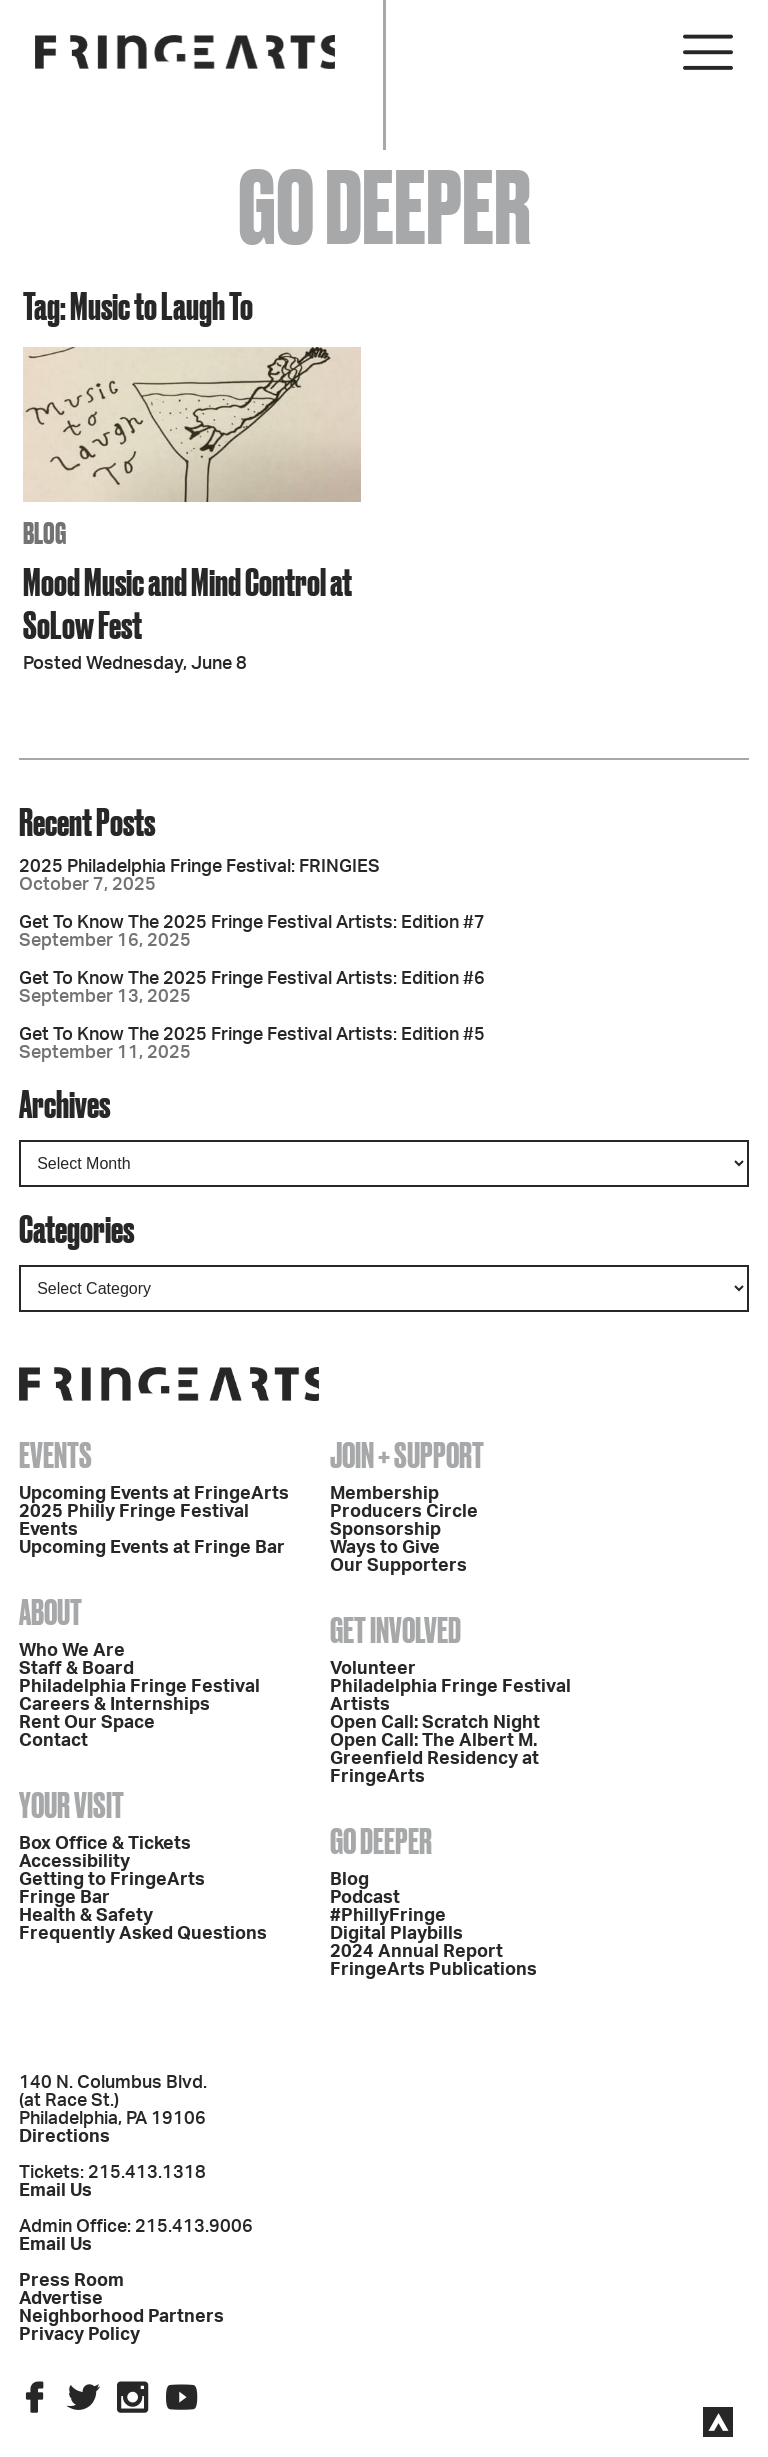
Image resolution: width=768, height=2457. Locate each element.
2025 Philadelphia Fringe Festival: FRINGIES (199, 867)
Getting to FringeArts (112, 1880)
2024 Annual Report (416, 1952)
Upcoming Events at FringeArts (154, 1494)
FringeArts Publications (433, 1970)
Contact (53, 1741)
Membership (384, 1494)
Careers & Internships (114, 1705)
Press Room (71, 2281)
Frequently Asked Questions (143, 1934)
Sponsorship (385, 1530)
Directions (64, 2137)
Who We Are (72, 1651)
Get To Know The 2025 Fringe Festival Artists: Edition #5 (252, 1035)
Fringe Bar (64, 1898)
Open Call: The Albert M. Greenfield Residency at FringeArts (434, 1759)
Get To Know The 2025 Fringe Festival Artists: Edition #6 (252, 979)
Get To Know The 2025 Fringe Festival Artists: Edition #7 (252, 923)
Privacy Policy (79, 2335)
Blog (349, 1880)
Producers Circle (404, 1512)
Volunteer (373, 1669)
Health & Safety (86, 1916)
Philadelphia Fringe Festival (139, 1687)
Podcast (365, 1898)
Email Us (55, 2191)
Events (55, 1455)
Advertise (61, 2299)
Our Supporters (398, 1566)
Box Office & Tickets (105, 1844)
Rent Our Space (87, 1723)
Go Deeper (381, 1841)
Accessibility (74, 1862)
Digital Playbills (396, 1934)
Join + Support (407, 1455)
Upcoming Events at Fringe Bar (152, 1548)
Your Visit (71, 1805)
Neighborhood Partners (121, 2317)
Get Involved (395, 1630)
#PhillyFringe (388, 1916)
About (50, 1612)
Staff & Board (76, 1669)
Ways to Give (385, 1548)
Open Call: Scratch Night (435, 1723)
